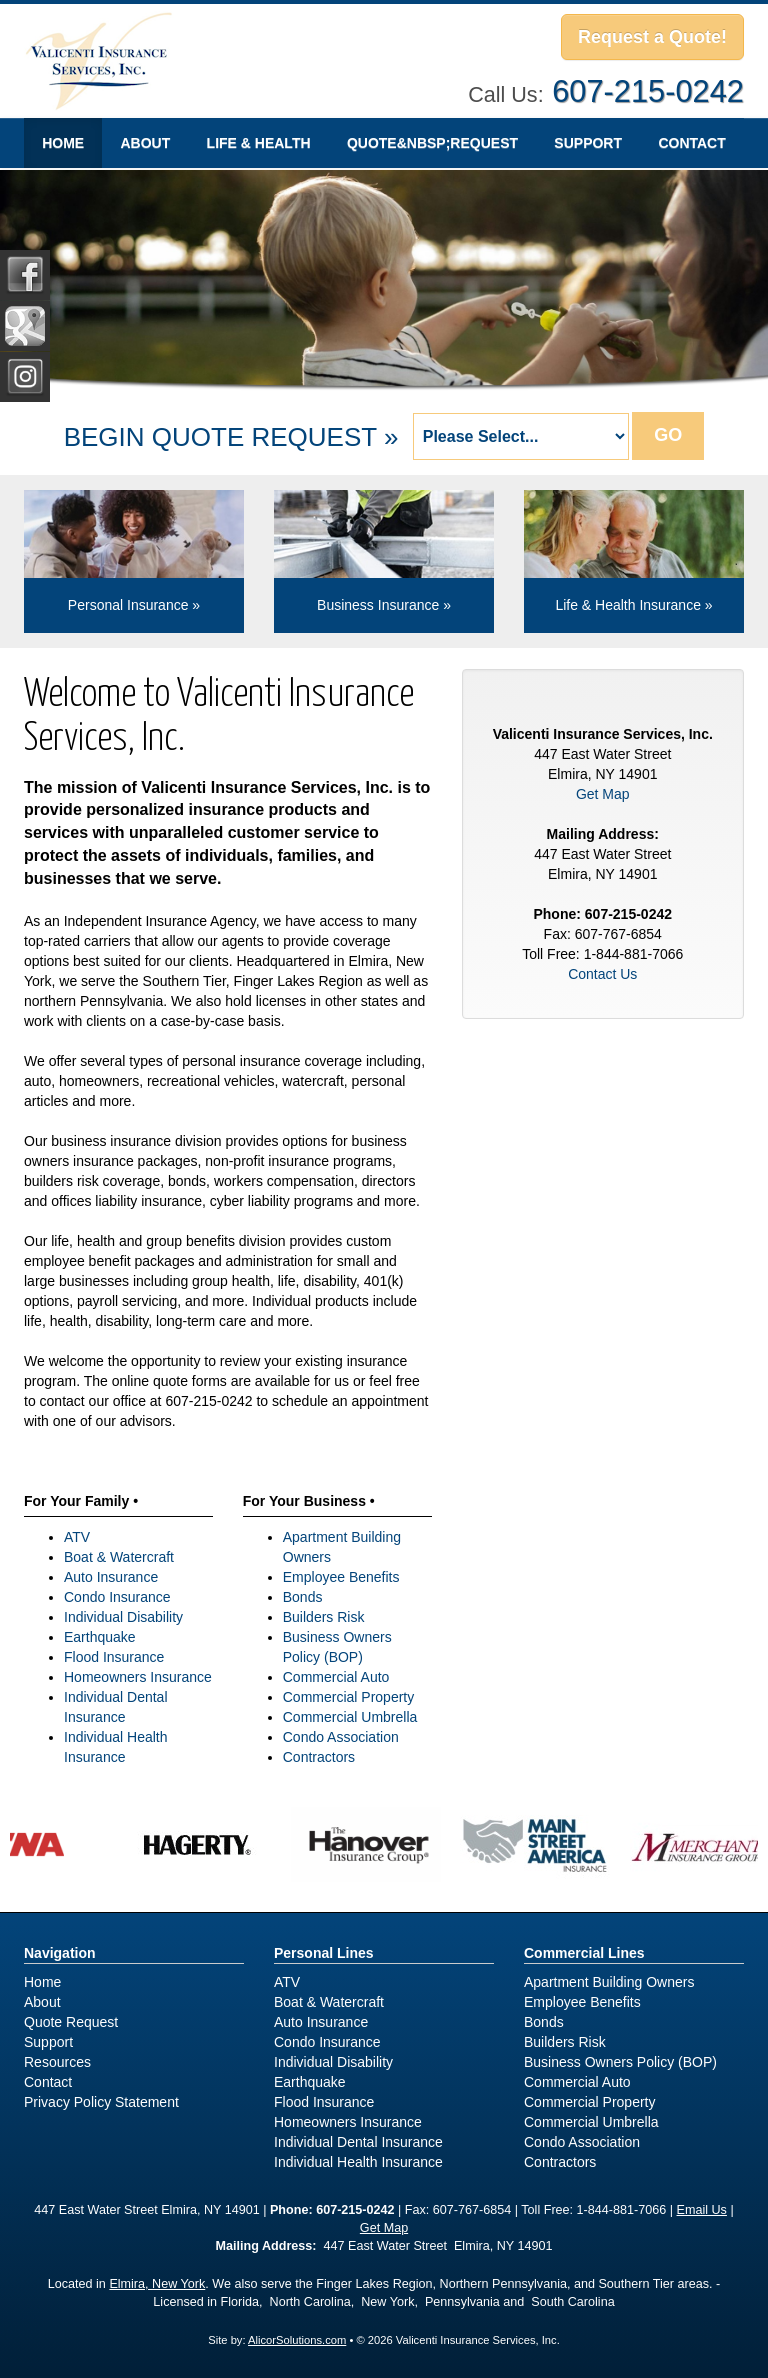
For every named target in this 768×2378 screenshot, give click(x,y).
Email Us (702, 2210)
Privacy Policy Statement (101, 2102)
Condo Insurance (117, 1597)
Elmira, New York (157, 2284)
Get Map (603, 794)
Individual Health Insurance (358, 2162)
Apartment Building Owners (609, 1982)
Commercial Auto (336, 1677)
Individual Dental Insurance (358, 2142)
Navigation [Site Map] (60, 1953)
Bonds (303, 1597)
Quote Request (71, 2022)
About (145, 143)
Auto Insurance (111, 1577)
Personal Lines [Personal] (324, 1953)
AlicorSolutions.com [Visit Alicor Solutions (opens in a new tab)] (297, 2340)
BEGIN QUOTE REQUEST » (231, 437)
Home (63, 143)
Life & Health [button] (259, 143)
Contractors (319, 1757)
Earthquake (100, 1637)
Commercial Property (348, 1697)
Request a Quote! (652, 37)
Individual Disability (123, 1617)
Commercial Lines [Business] (584, 1953)
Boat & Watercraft (119, 1557)
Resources (57, 2062)
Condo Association (341, 1737)
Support (588, 143)
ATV (77, 1537)
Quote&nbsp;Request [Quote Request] (432, 143)
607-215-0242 (648, 91)
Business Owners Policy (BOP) (620, 2062)
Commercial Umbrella (350, 1717)
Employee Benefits (341, 1577)
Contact (691, 143)
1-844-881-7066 (622, 2210)
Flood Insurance (114, 1657)
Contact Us (602, 974)
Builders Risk (324, 1617)
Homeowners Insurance (138, 1677)
